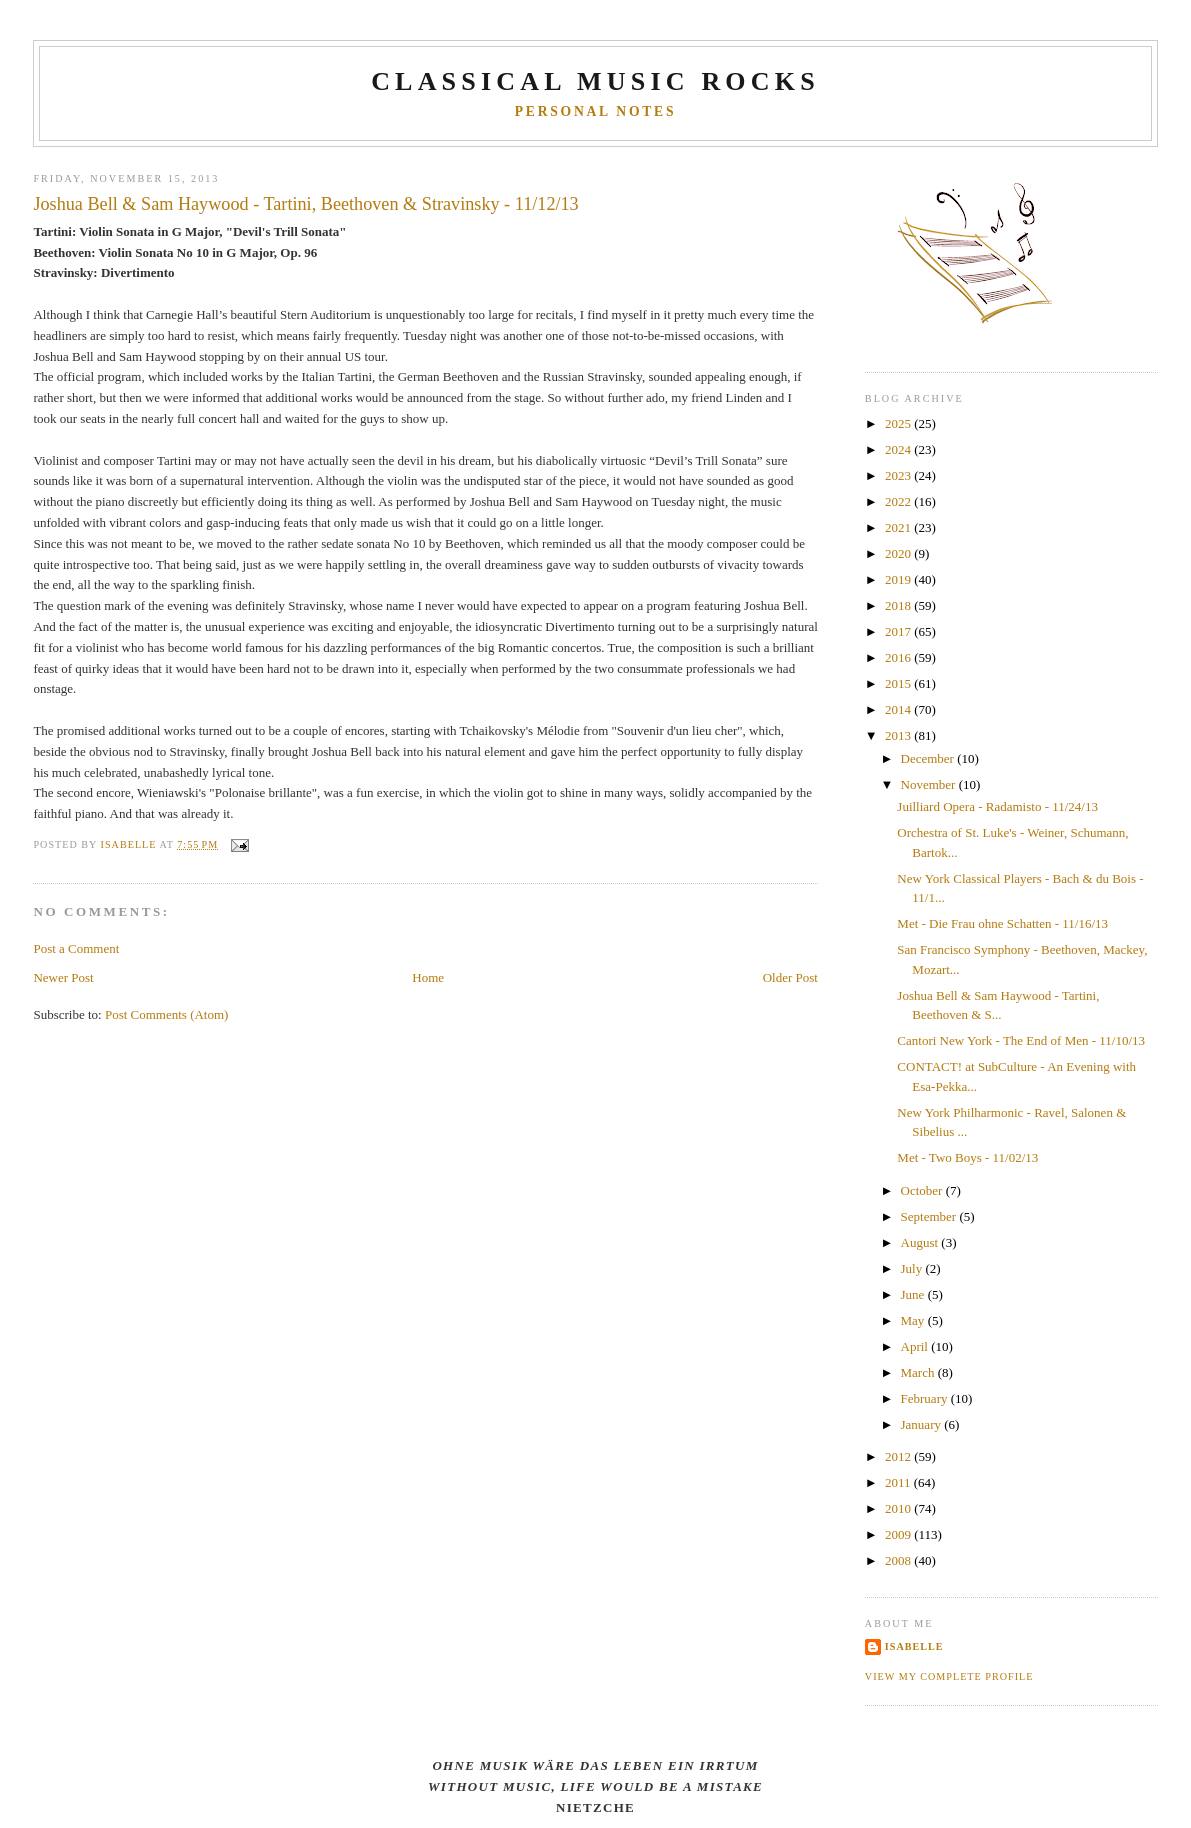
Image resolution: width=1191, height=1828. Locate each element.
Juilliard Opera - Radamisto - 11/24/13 (997, 806)
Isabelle (914, 1646)
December (929, 758)
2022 (899, 501)
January (923, 1424)
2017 (899, 631)
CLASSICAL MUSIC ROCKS (595, 81)
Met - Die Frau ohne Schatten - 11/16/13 (1002, 923)
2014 (899, 709)
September (930, 1216)
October (923, 1190)
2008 (899, 1560)
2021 (899, 527)
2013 (899, 735)
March (919, 1372)
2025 (899, 423)
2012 (899, 1456)
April (916, 1346)
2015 (899, 683)
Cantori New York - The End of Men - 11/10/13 (1021, 1040)
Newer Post (63, 977)
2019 (899, 579)
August (921, 1242)
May (914, 1320)
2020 (899, 553)
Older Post (790, 977)
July (913, 1268)
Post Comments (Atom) (167, 1014)
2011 (899, 1482)
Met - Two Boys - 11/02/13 (967, 1157)
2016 (899, 657)
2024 (899, 449)
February (926, 1398)
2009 (899, 1534)
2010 (899, 1508)
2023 (899, 475)
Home (428, 977)
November (930, 784)
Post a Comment (76, 948)
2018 (899, 605)
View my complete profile (949, 1676)
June (914, 1294)
